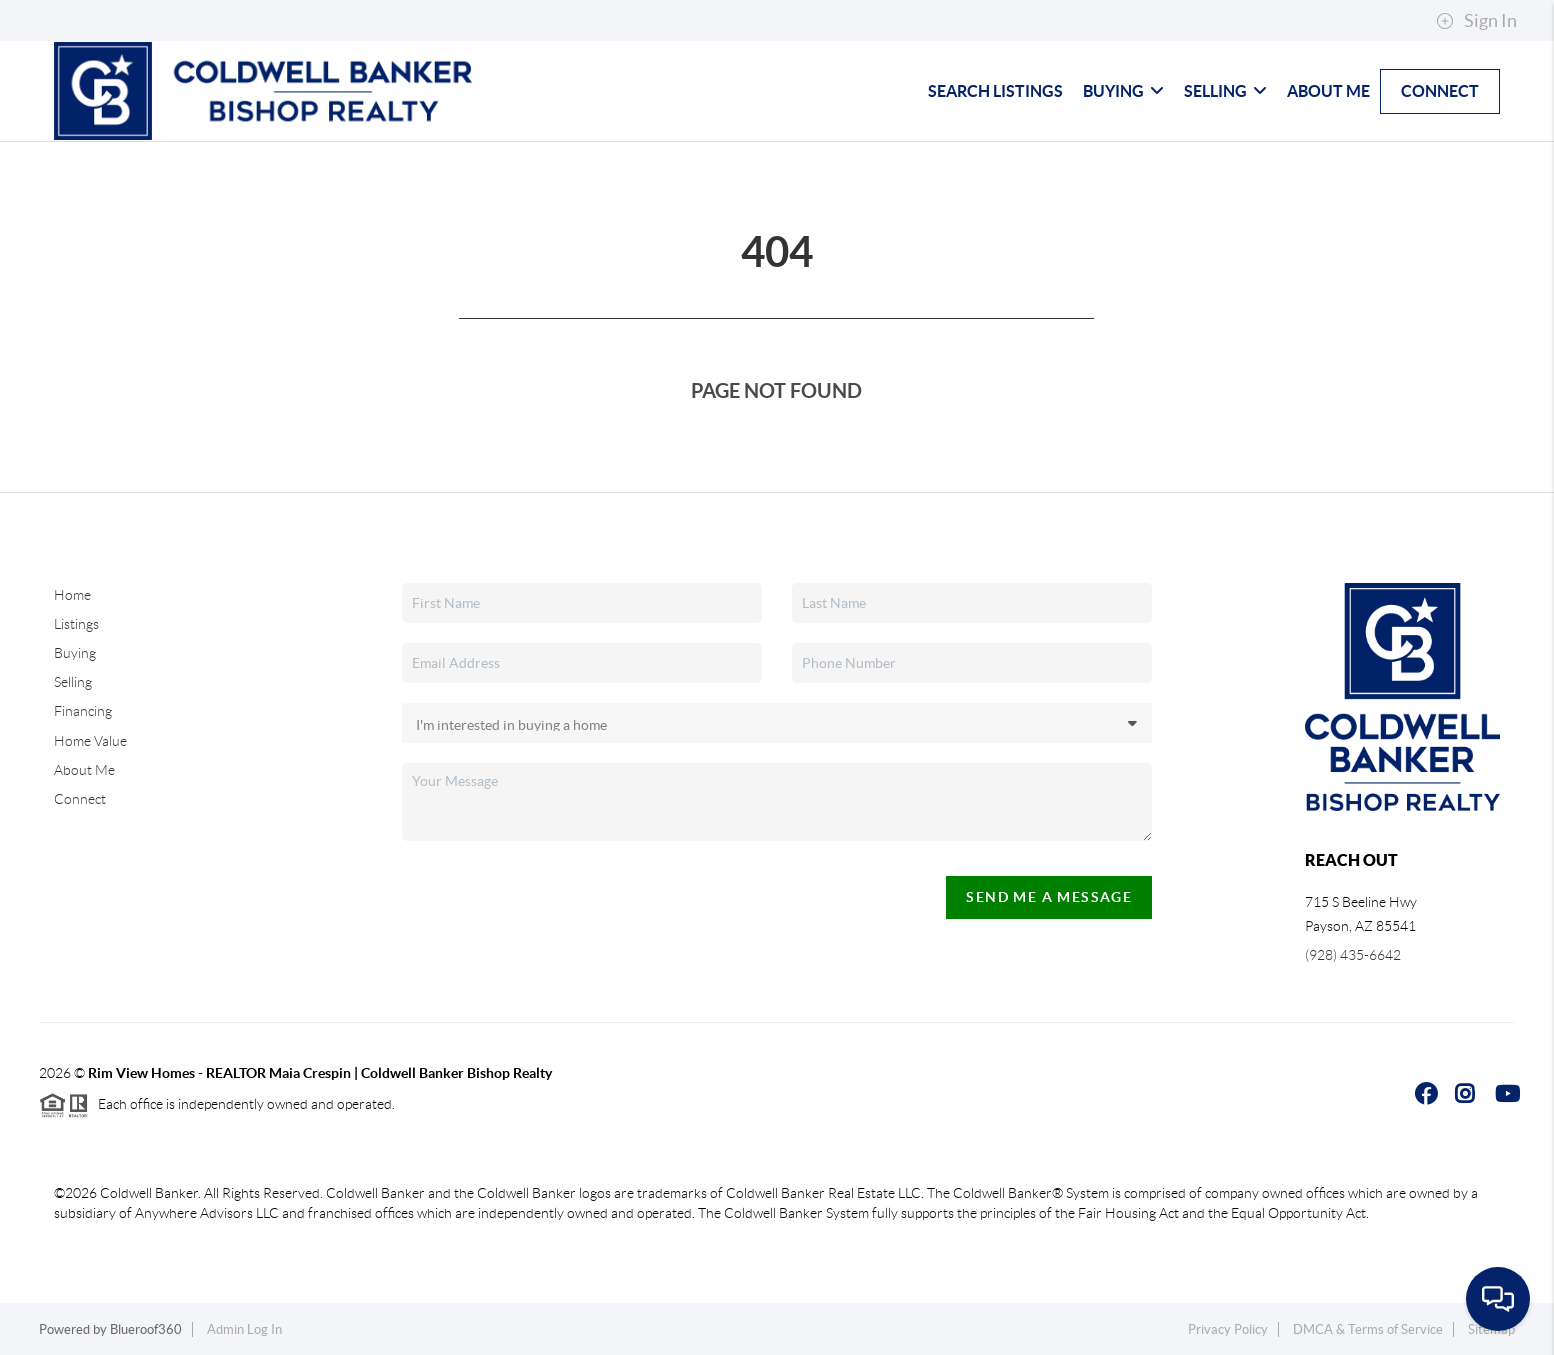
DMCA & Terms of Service (1368, 1329)
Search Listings (995, 91)
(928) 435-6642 (1353, 955)
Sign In (1476, 21)
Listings (76, 624)
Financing (83, 711)
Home (72, 595)
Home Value (90, 741)
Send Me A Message (1049, 897)
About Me (1328, 91)
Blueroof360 (146, 1329)
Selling (1225, 91)
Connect (1440, 91)
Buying (1123, 91)
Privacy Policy (1228, 1329)
